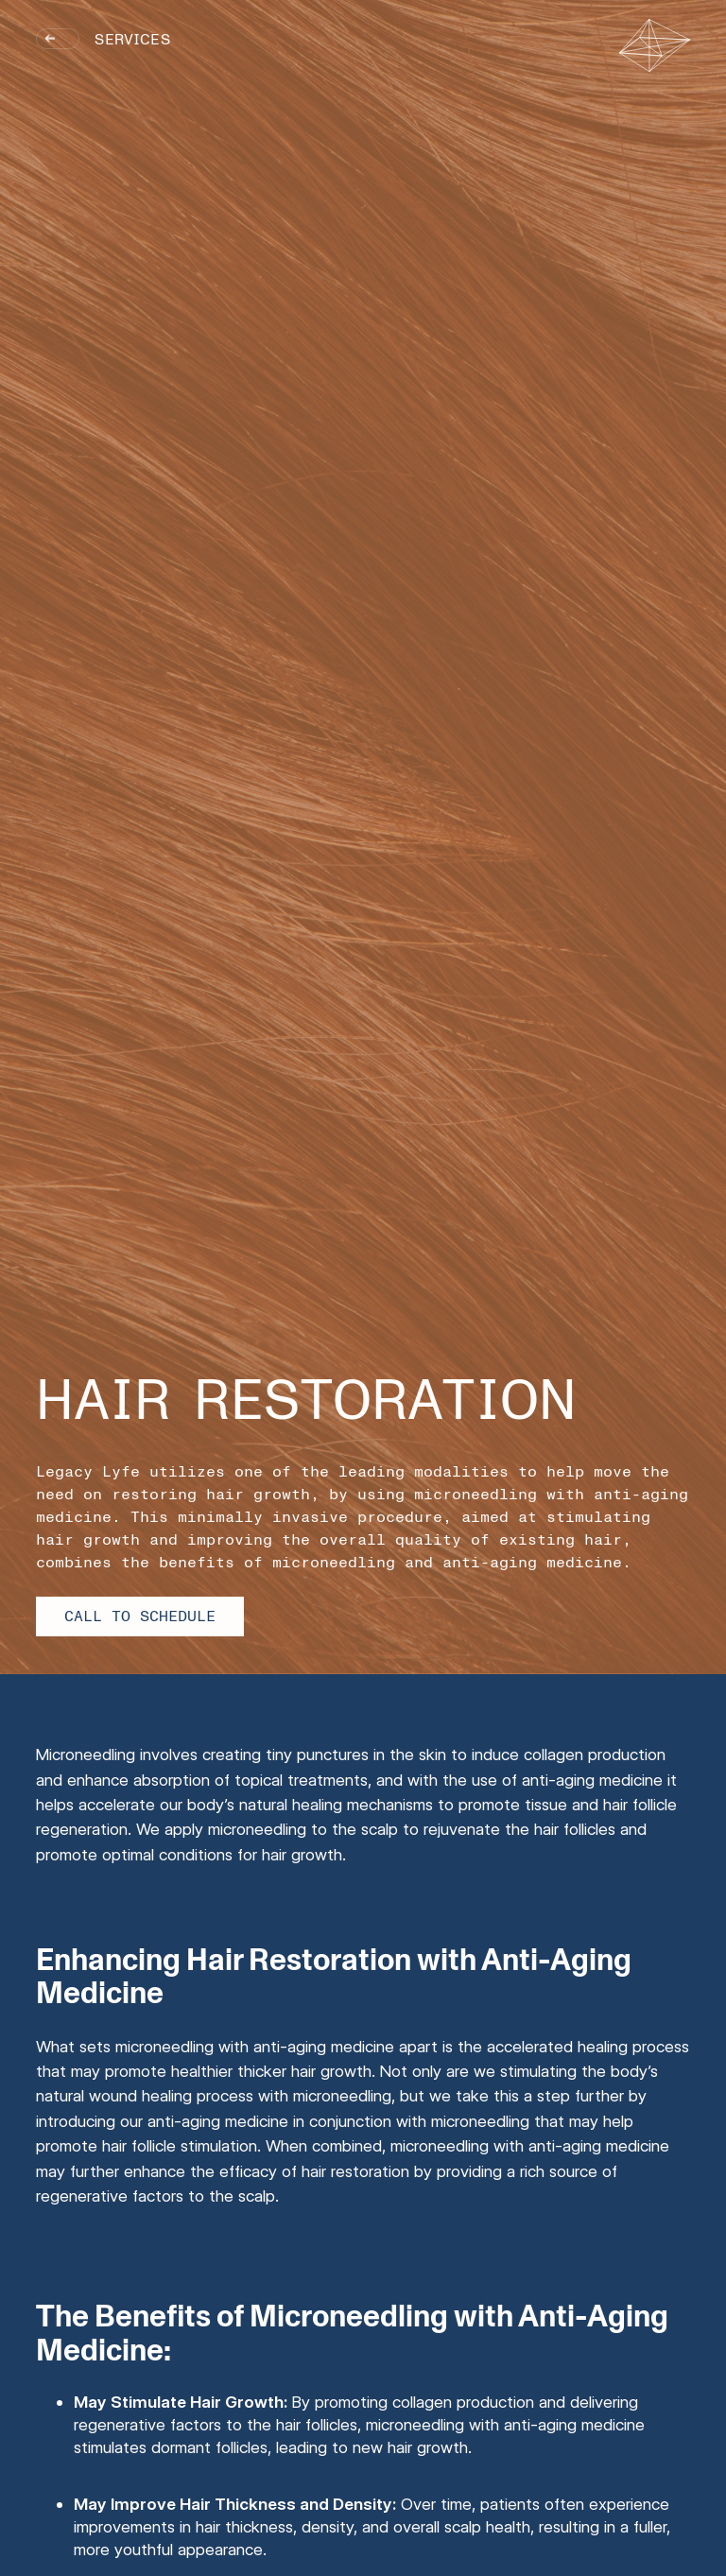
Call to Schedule (140, 1616)
